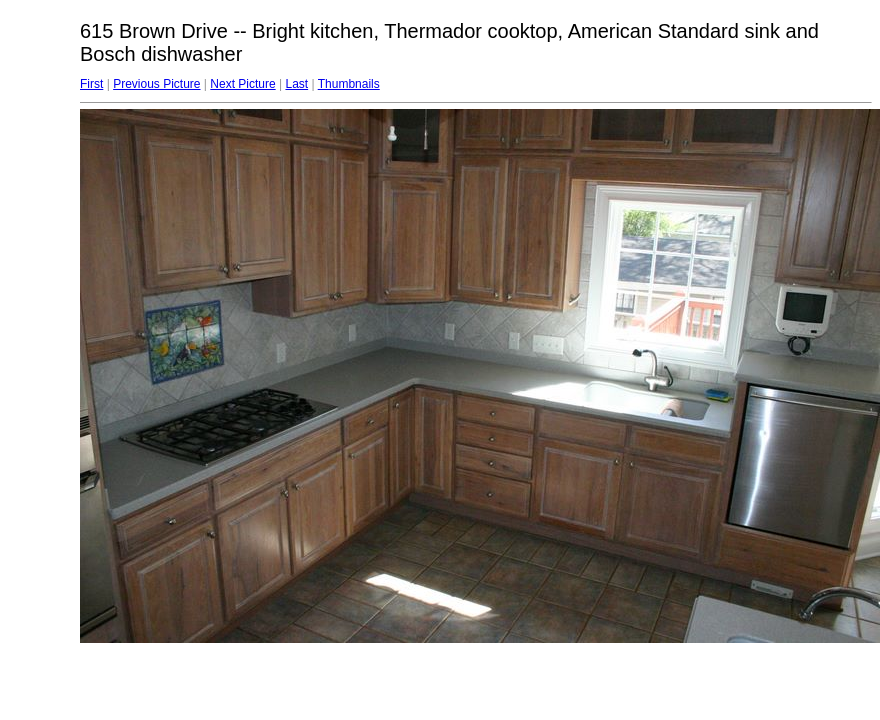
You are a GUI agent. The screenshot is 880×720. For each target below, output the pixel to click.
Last (296, 84)
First (91, 84)
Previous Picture (156, 84)
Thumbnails (349, 84)
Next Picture (242, 84)
